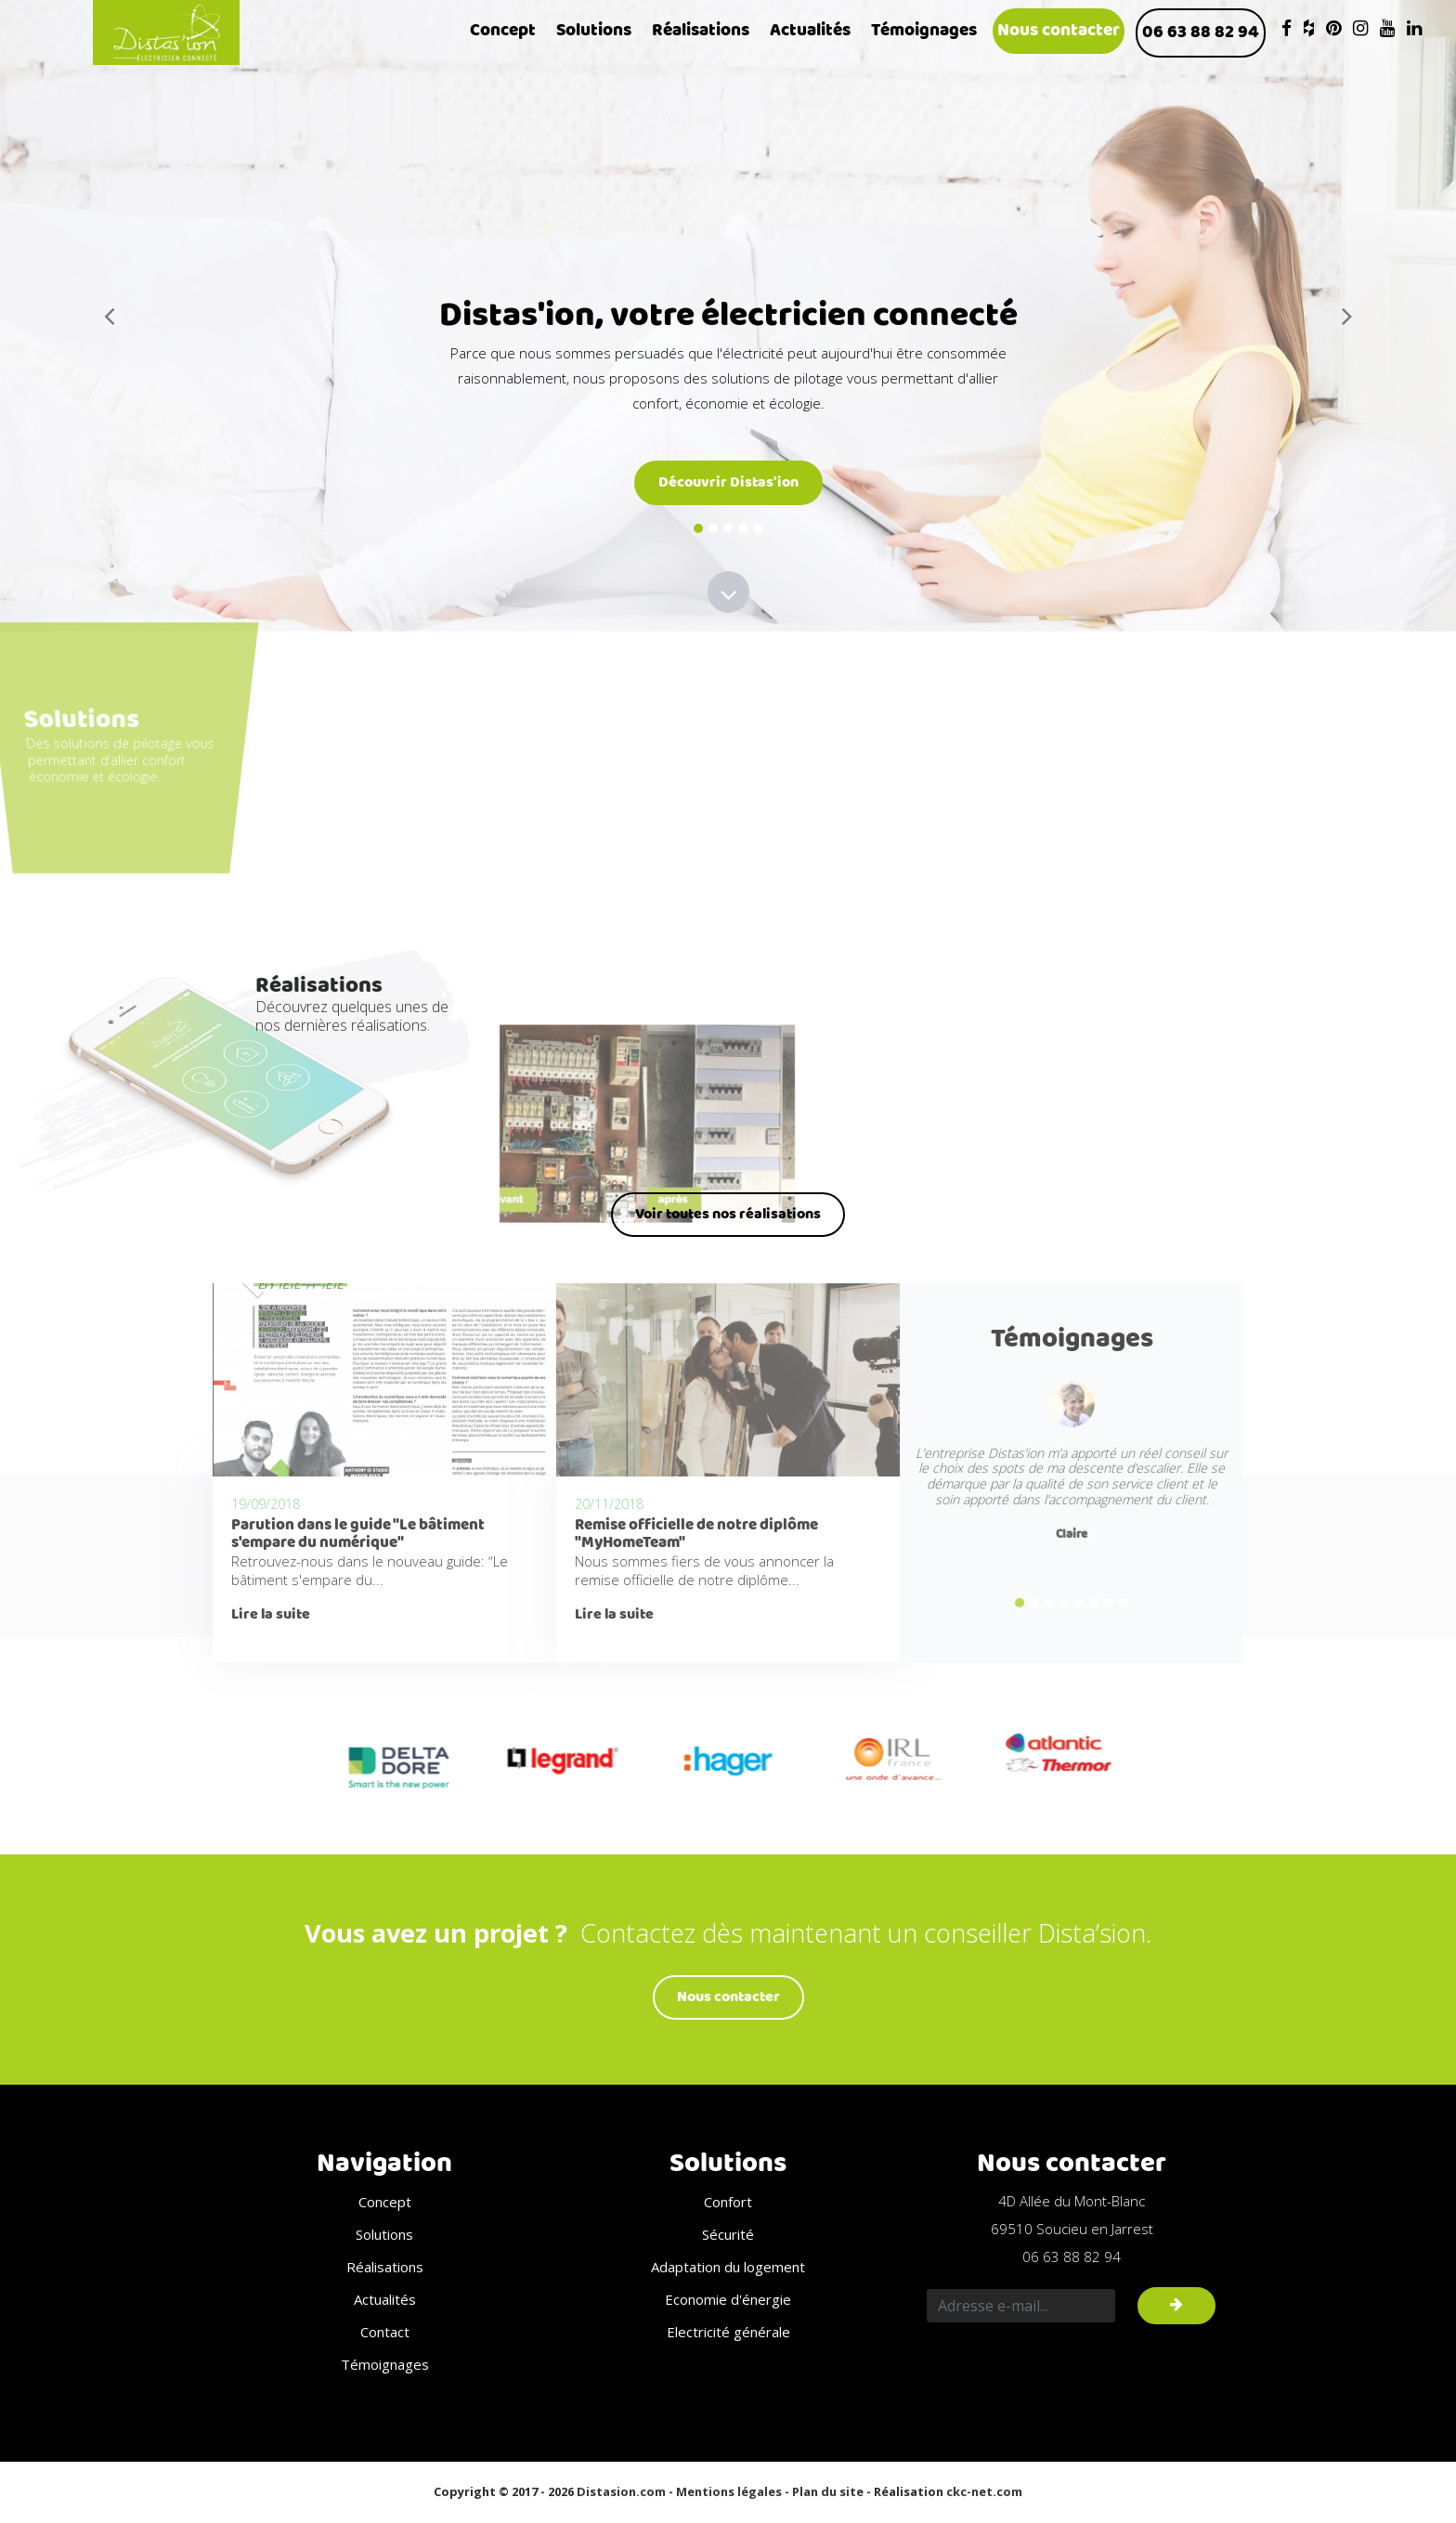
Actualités (810, 31)
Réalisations (700, 31)
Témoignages (924, 31)
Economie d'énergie (728, 2299)
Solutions (593, 31)
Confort (728, 2201)
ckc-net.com (984, 2491)
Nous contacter (1058, 31)
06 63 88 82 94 (1200, 32)
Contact (385, 2331)
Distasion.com (621, 2491)
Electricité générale (728, 2331)
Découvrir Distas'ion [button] (728, 482)
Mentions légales (729, 2491)
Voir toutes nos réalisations (728, 1214)
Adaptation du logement (728, 2266)
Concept (503, 31)
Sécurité (728, 2234)
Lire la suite (270, 1614)
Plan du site (828, 2491)
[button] (109, 315)
